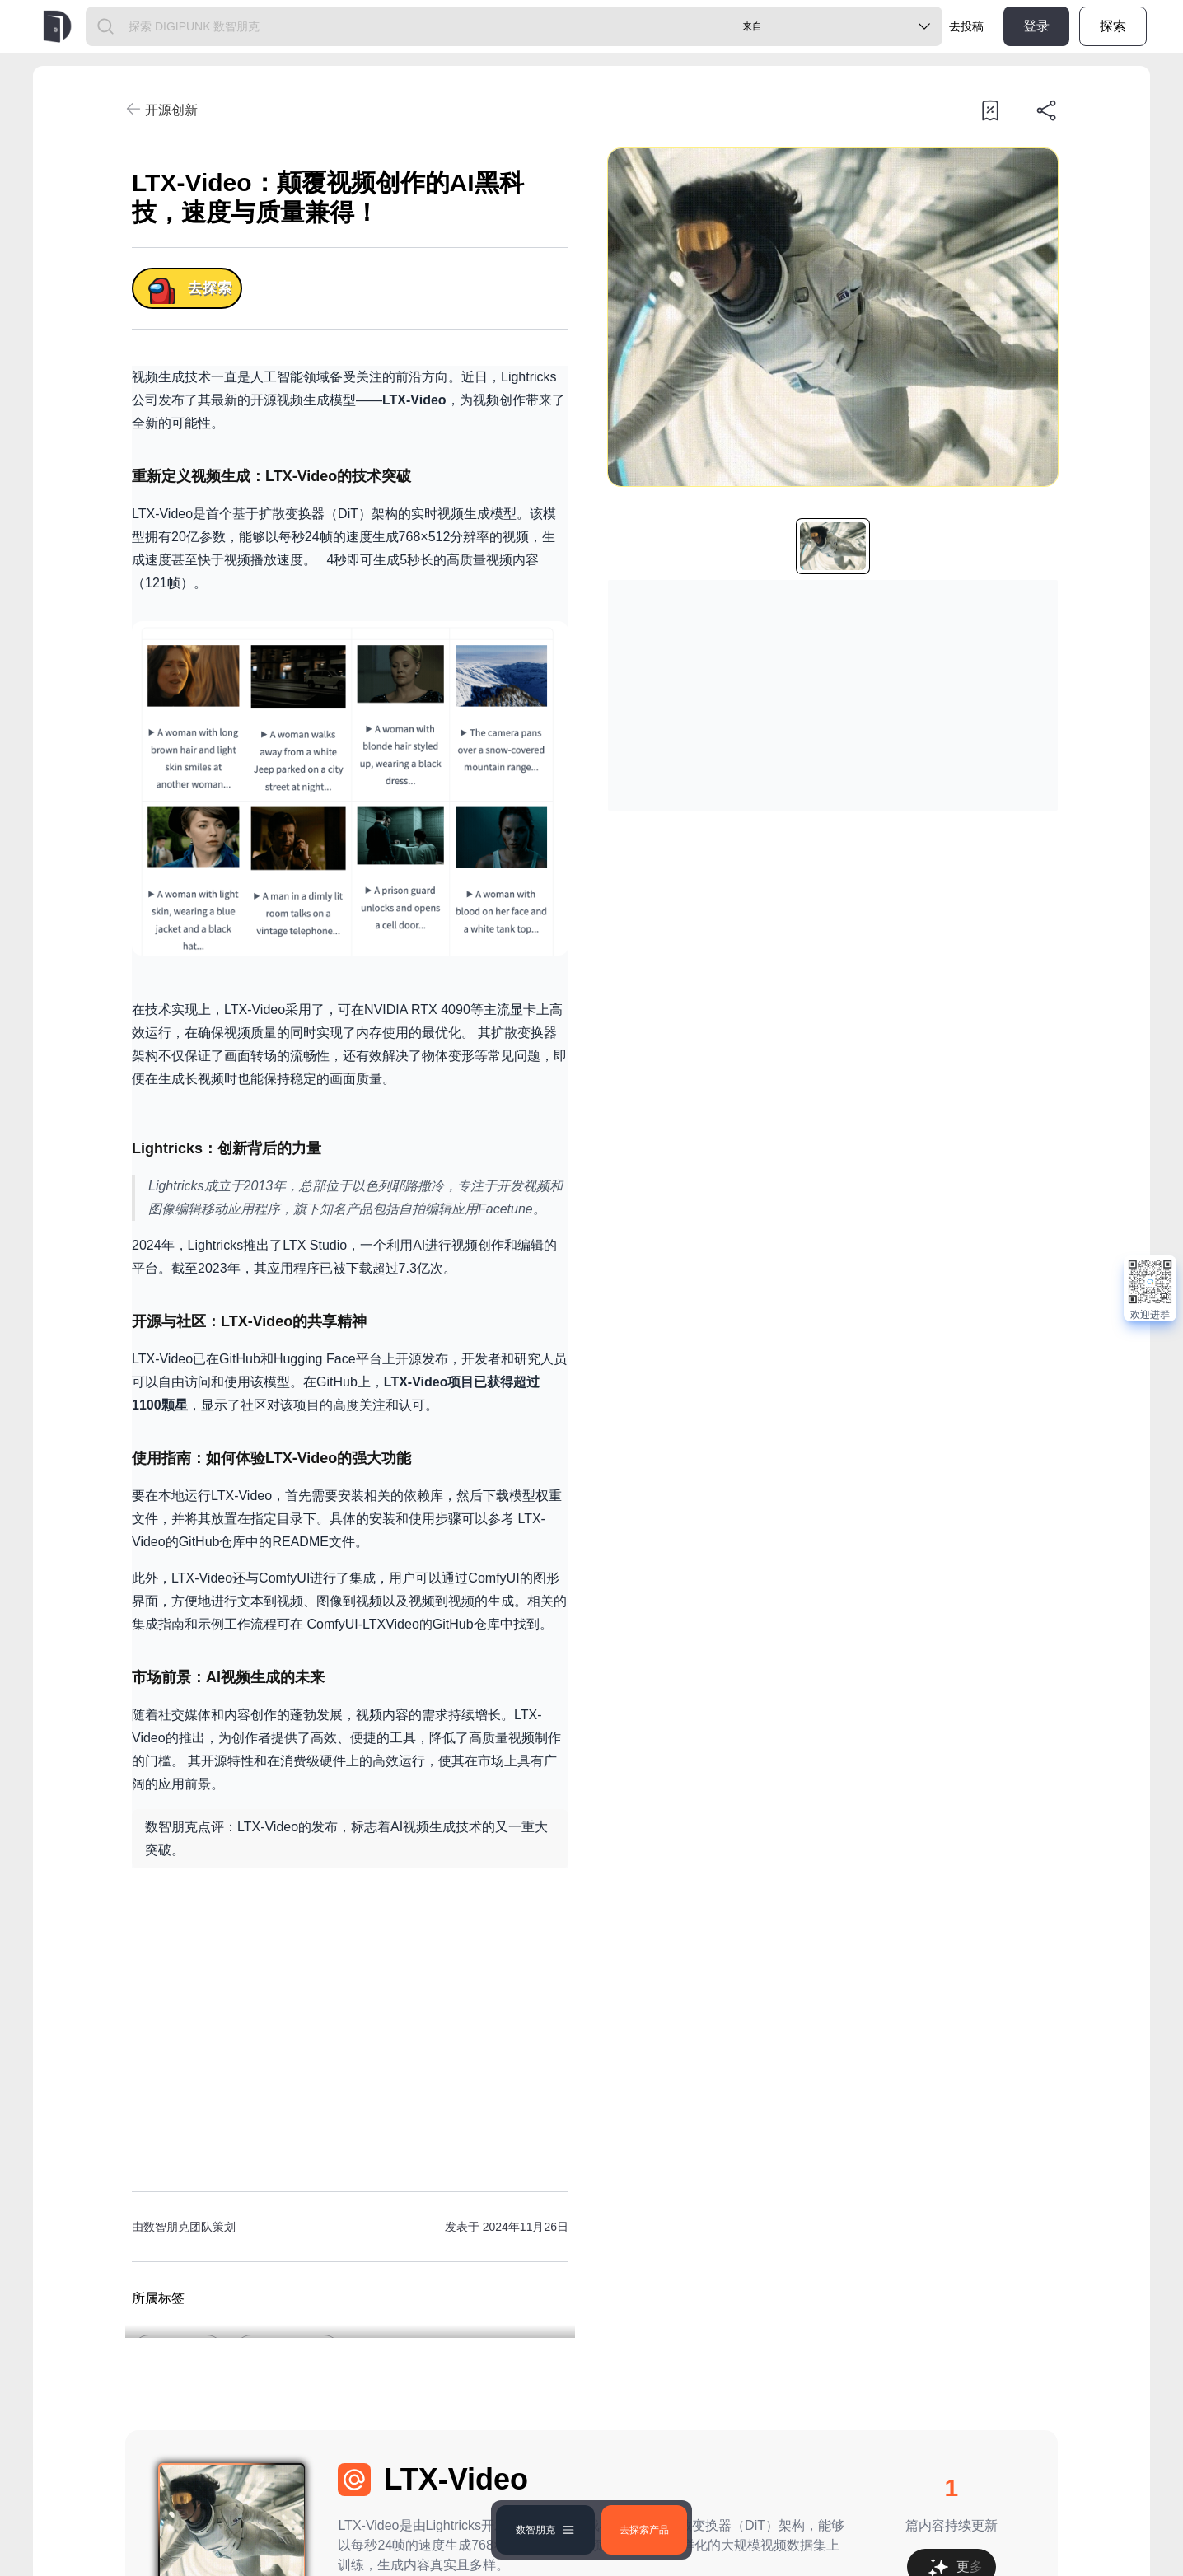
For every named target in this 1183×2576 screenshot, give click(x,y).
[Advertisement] (350, 2016)
